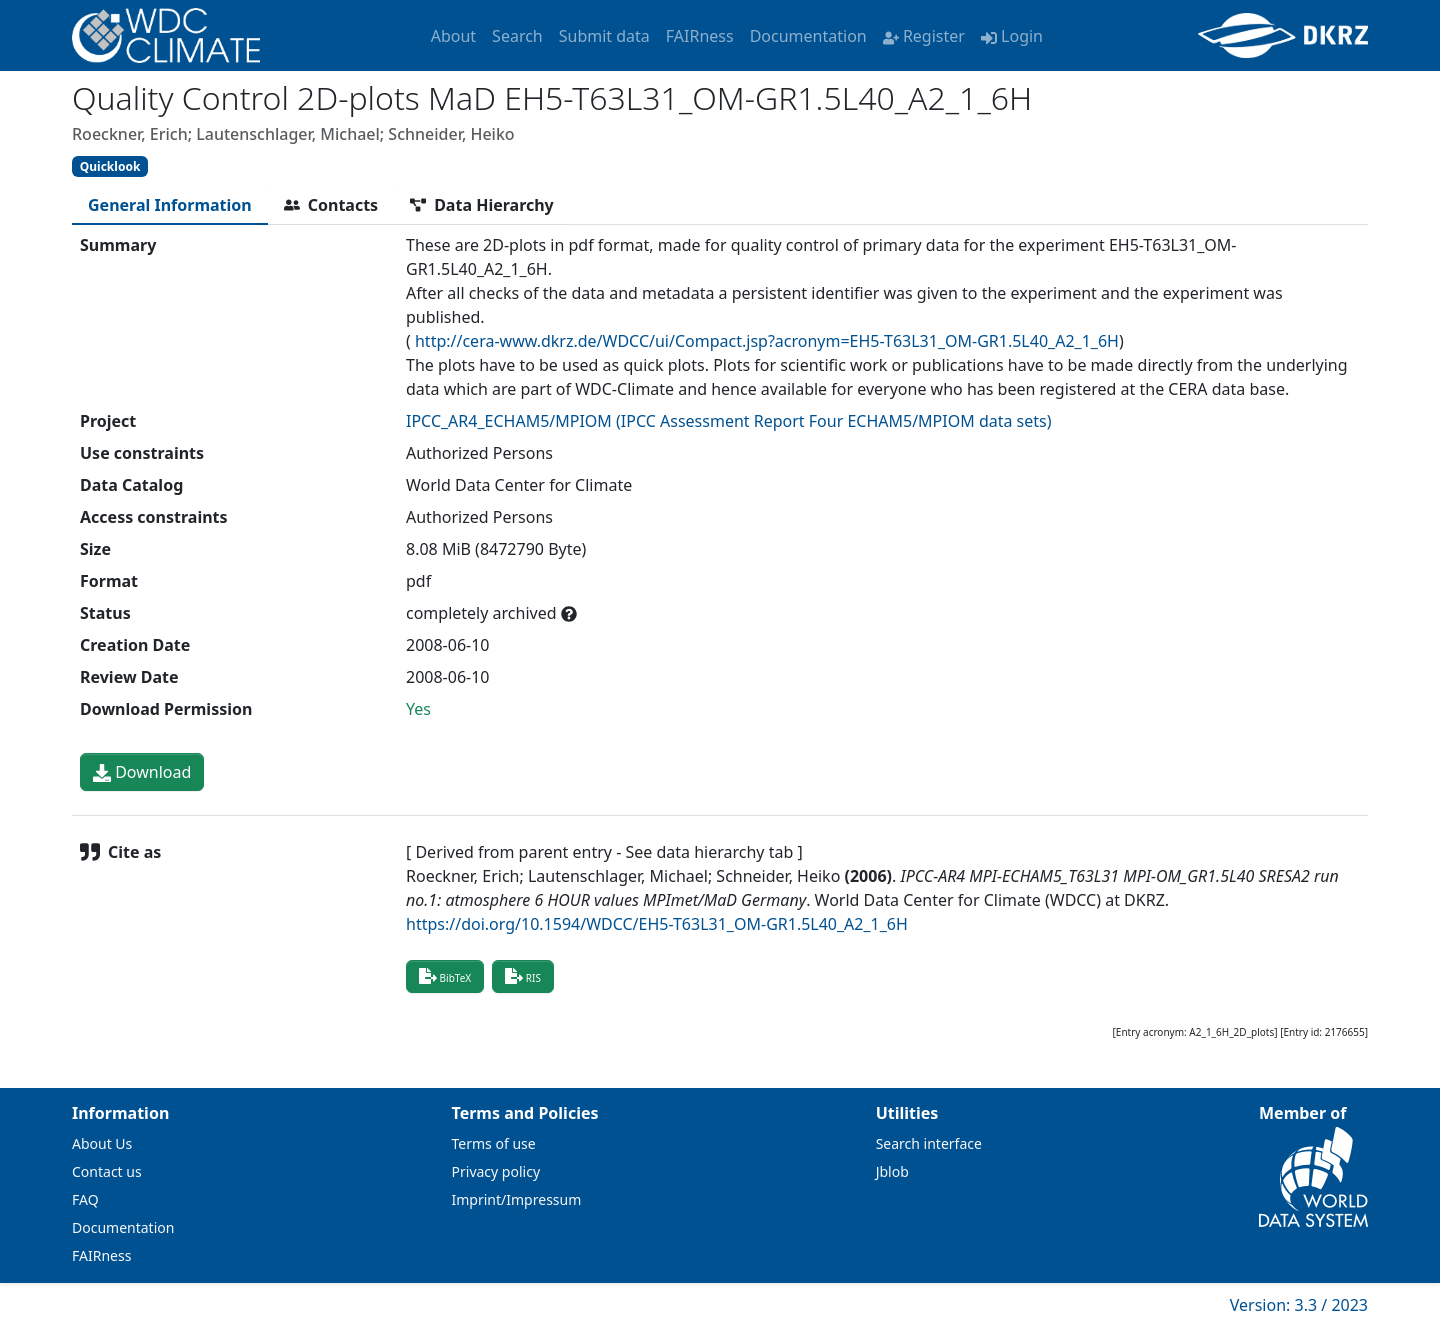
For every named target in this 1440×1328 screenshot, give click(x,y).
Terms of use (494, 1143)
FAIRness (700, 36)
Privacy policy (496, 1171)
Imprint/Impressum (517, 1199)
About (453, 36)
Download (142, 772)
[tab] (170, 205)
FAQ (85, 1199)
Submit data (604, 36)
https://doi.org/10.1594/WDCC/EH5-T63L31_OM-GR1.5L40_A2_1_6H (657, 924)
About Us (102, 1143)
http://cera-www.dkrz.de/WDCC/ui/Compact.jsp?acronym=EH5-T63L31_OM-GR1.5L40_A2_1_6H (767, 341)
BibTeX (445, 976)
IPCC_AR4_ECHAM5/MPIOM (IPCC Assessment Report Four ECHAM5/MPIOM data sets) (729, 421)
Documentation (808, 36)
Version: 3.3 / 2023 (1299, 1305)
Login (1012, 36)
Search (517, 36)
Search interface (929, 1143)
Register (924, 36)
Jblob (892, 1171)
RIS (523, 976)
